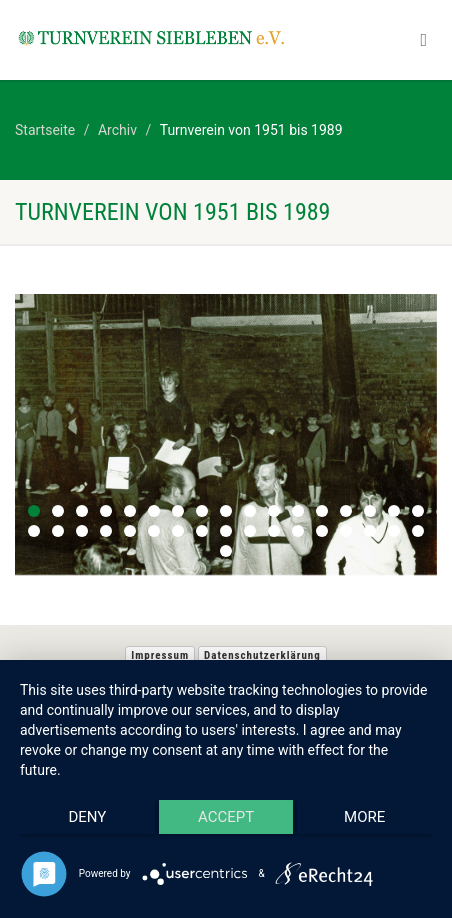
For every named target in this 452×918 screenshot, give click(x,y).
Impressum (160, 655)
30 (322, 531)
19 (58, 531)
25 (202, 531)
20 (82, 531)
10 (250, 511)
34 (418, 531)
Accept (226, 817)
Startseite (45, 130)
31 (346, 531)
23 (154, 531)
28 (274, 531)
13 (322, 511)
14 (346, 511)
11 (274, 511)
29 (298, 531)
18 (34, 531)
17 (418, 511)
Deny (87, 817)
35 (226, 551)
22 (130, 531)
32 (370, 531)
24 (178, 531)
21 (106, 531)
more (364, 817)
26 (226, 531)
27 (250, 531)
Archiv (117, 130)
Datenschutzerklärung (262, 655)
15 (370, 511)
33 (394, 531)
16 (394, 511)
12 (298, 511)
